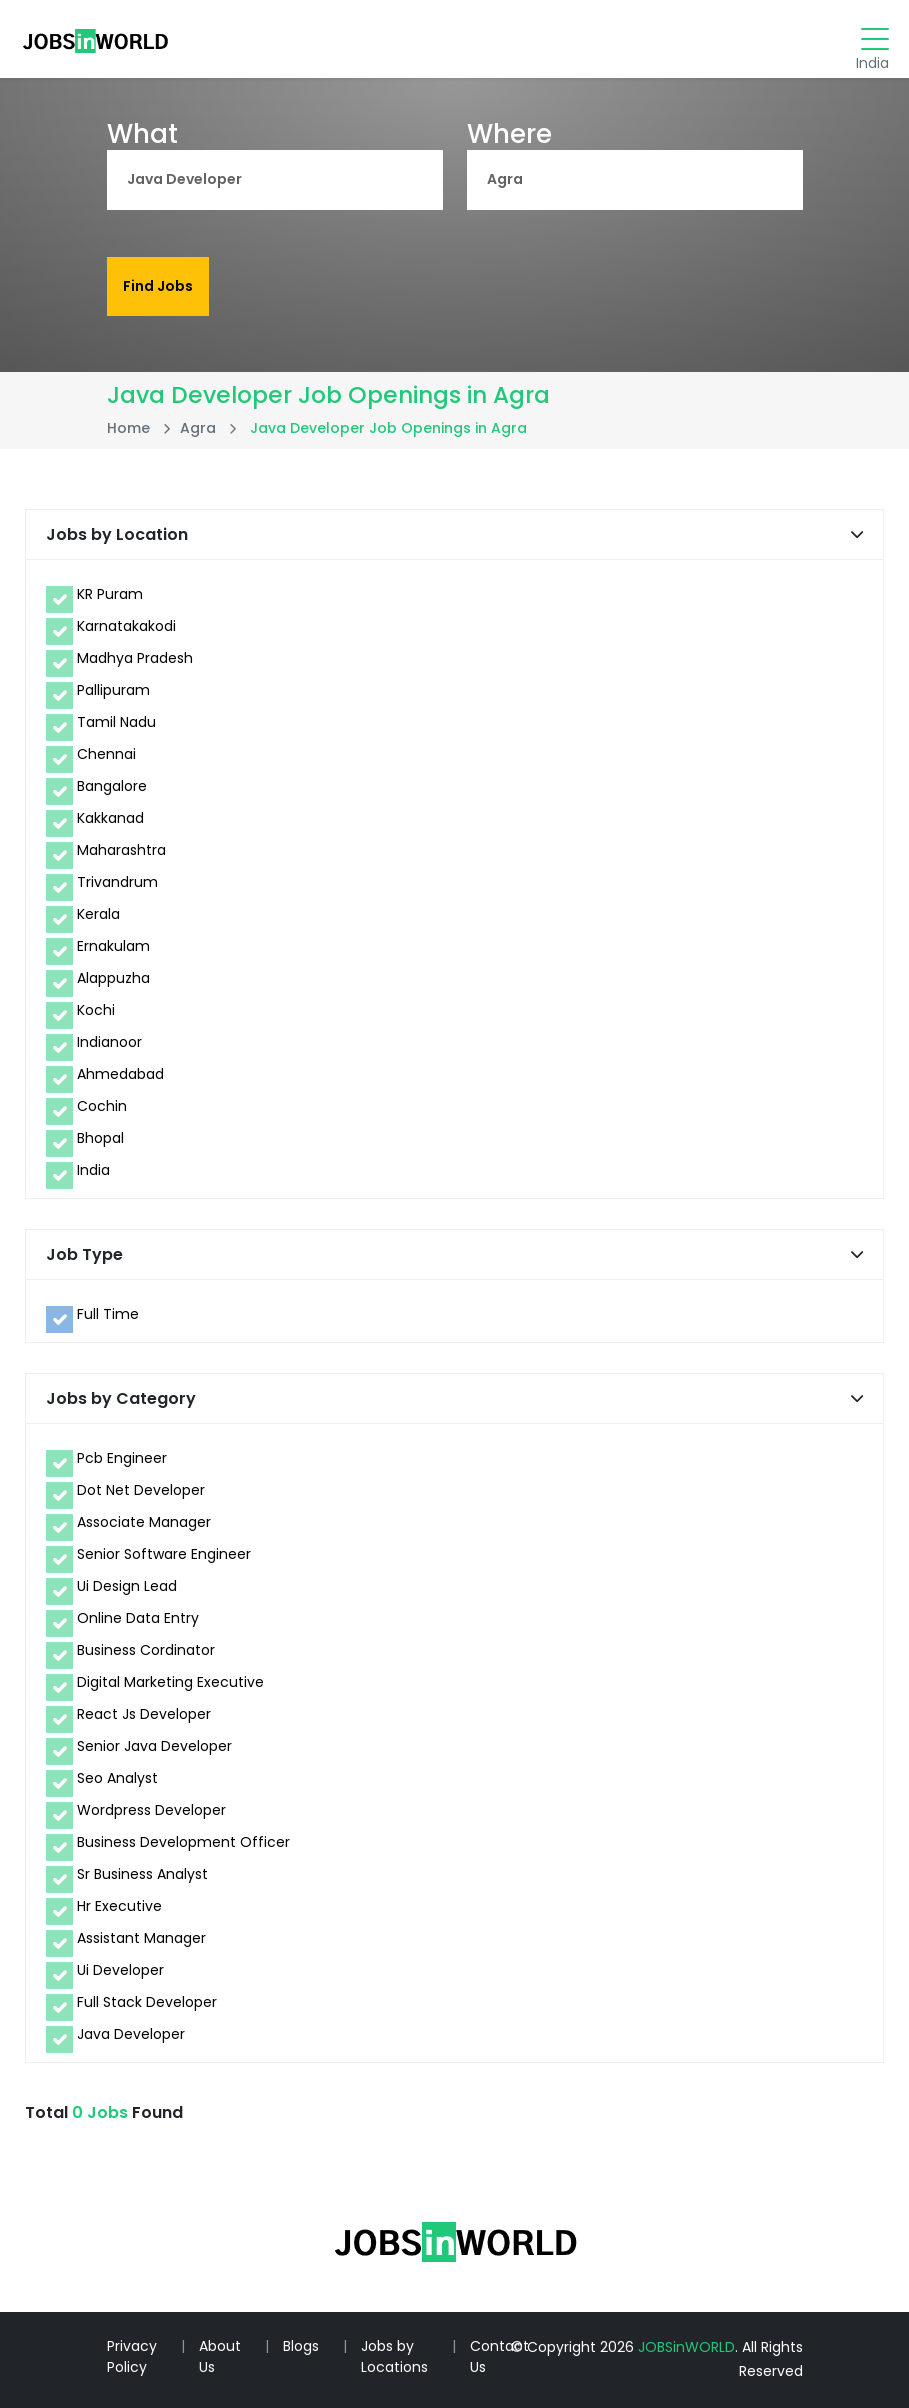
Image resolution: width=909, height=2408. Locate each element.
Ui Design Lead (127, 1586)
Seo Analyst (117, 1778)
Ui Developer (120, 1970)
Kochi (96, 1010)
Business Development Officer (183, 1842)
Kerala (98, 914)
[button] (857, 534)
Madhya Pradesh (135, 658)
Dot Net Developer (141, 1490)
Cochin (102, 1106)
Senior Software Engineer (164, 1554)
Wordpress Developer (151, 1810)
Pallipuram (113, 690)
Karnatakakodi (126, 626)
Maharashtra (121, 850)
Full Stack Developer (147, 2002)
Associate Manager (144, 1522)
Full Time (108, 1314)
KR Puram (110, 594)
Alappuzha (113, 978)
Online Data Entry (138, 1618)
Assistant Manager (141, 1938)
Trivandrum (117, 882)
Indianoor (109, 1042)
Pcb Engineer (122, 1458)
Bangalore (112, 786)
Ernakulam (113, 946)
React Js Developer (144, 1714)
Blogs (301, 2346)
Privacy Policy (132, 2356)
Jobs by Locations (394, 2356)
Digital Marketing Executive (170, 1682)
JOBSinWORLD (686, 2347)
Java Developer (131, 2034)
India (93, 1170)
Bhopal (100, 1138)
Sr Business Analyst (142, 1874)
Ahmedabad (120, 1074)
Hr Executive (119, 1906)
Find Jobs (158, 286)
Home (128, 428)
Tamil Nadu (116, 722)
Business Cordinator (146, 1650)
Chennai (106, 754)
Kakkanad (110, 818)
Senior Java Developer (154, 1746)
